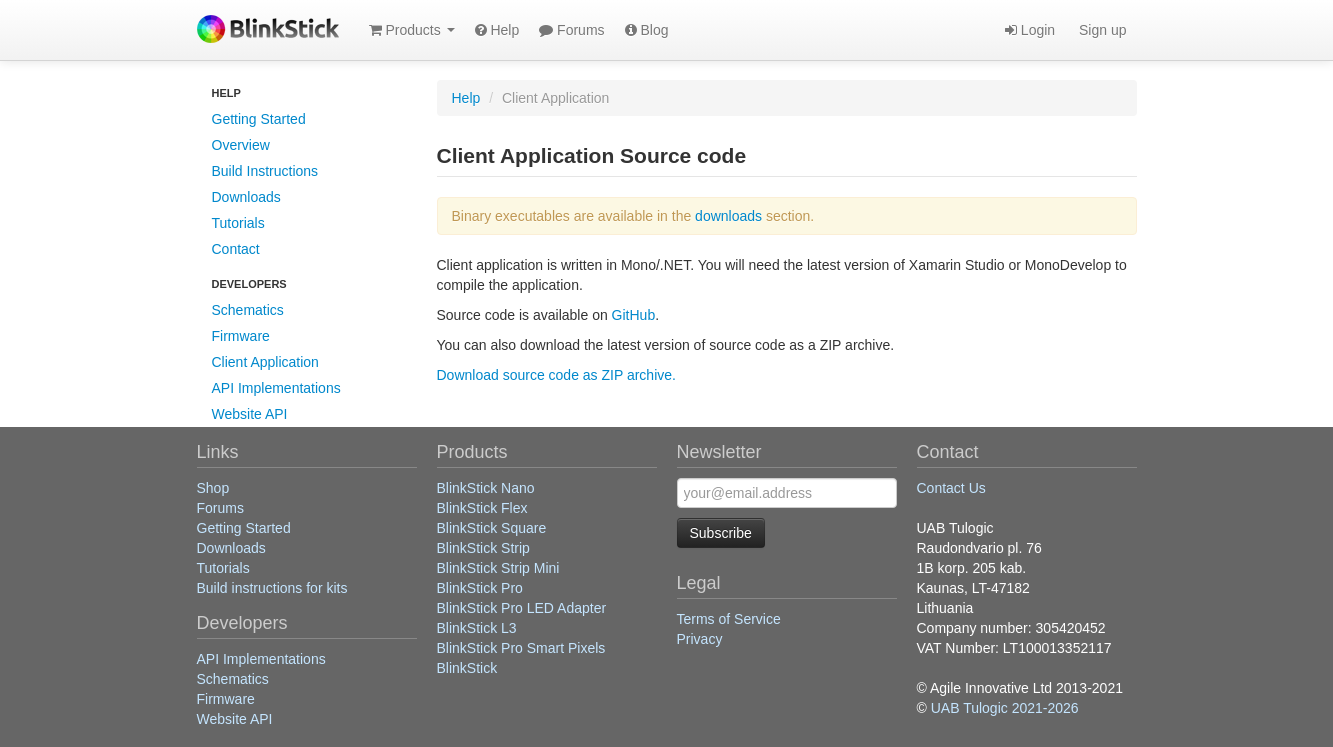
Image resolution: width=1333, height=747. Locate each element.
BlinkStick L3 (477, 628)
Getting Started (259, 119)
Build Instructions (265, 171)
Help (497, 30)
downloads (728, 216)
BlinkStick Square (492, 528)
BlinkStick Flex (482, 508)
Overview (241, 145)
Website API (250, 414)
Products (412, 30)
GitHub (634, 315)
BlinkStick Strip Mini (498, 568)
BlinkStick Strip (483, 548)
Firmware (241, 336)
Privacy (700, 639)
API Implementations (276, 388)
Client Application (265, 362)
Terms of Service (729, 619)
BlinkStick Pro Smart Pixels (521, 648)
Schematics (248, 310)
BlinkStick (467, 668)
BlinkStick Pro (480, 588)
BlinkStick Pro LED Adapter (522, 608)
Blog (647, 30)
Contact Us (951, 488)
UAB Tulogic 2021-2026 (1005, 708)
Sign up (1100, 30)
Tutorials (238, 223)
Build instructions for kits (272, 588)
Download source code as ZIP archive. (556, 375)
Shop (213, 488)
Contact (236, 249)
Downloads (246, 197)
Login (1030, 30)
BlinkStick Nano (486, 488)
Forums (571, 30)
